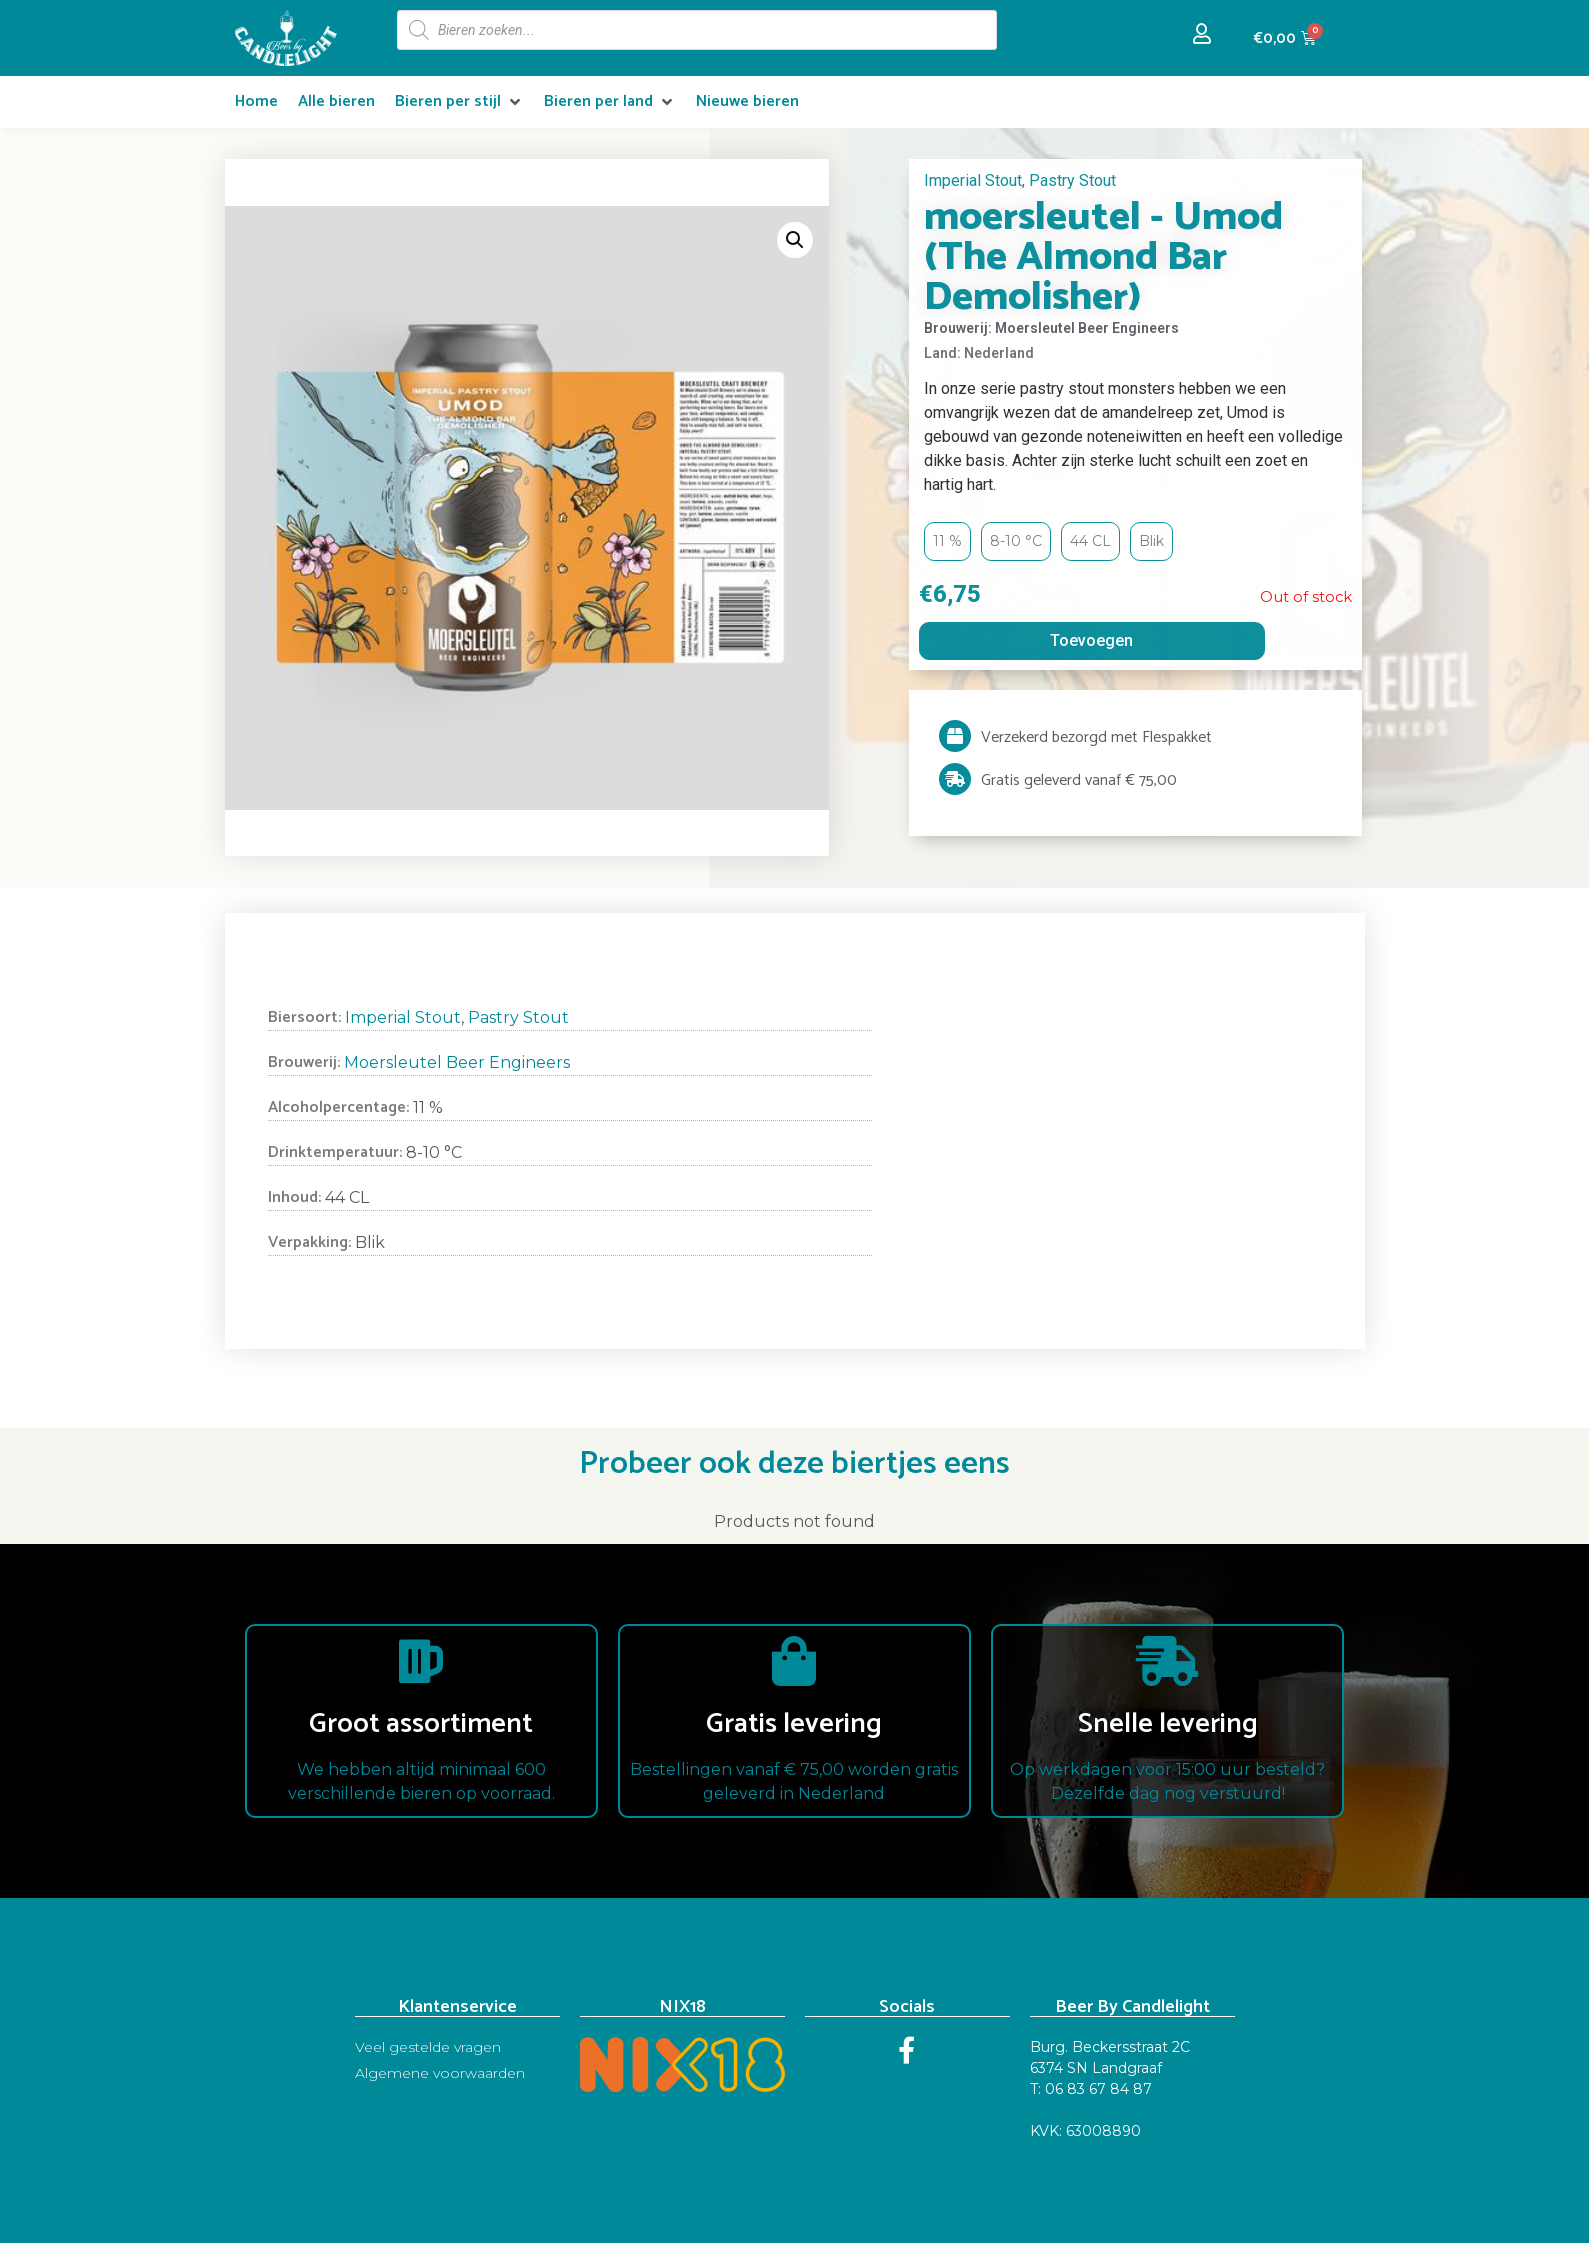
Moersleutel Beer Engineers (457, 1062)
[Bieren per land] (610, 102)
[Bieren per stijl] (459, 102)
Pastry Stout (1072, 180)
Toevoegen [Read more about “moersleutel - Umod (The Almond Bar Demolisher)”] (1091, 640)
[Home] (256, 102)
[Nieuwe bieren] (747, 102)
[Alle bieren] (336, 102)
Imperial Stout (973, 180)
